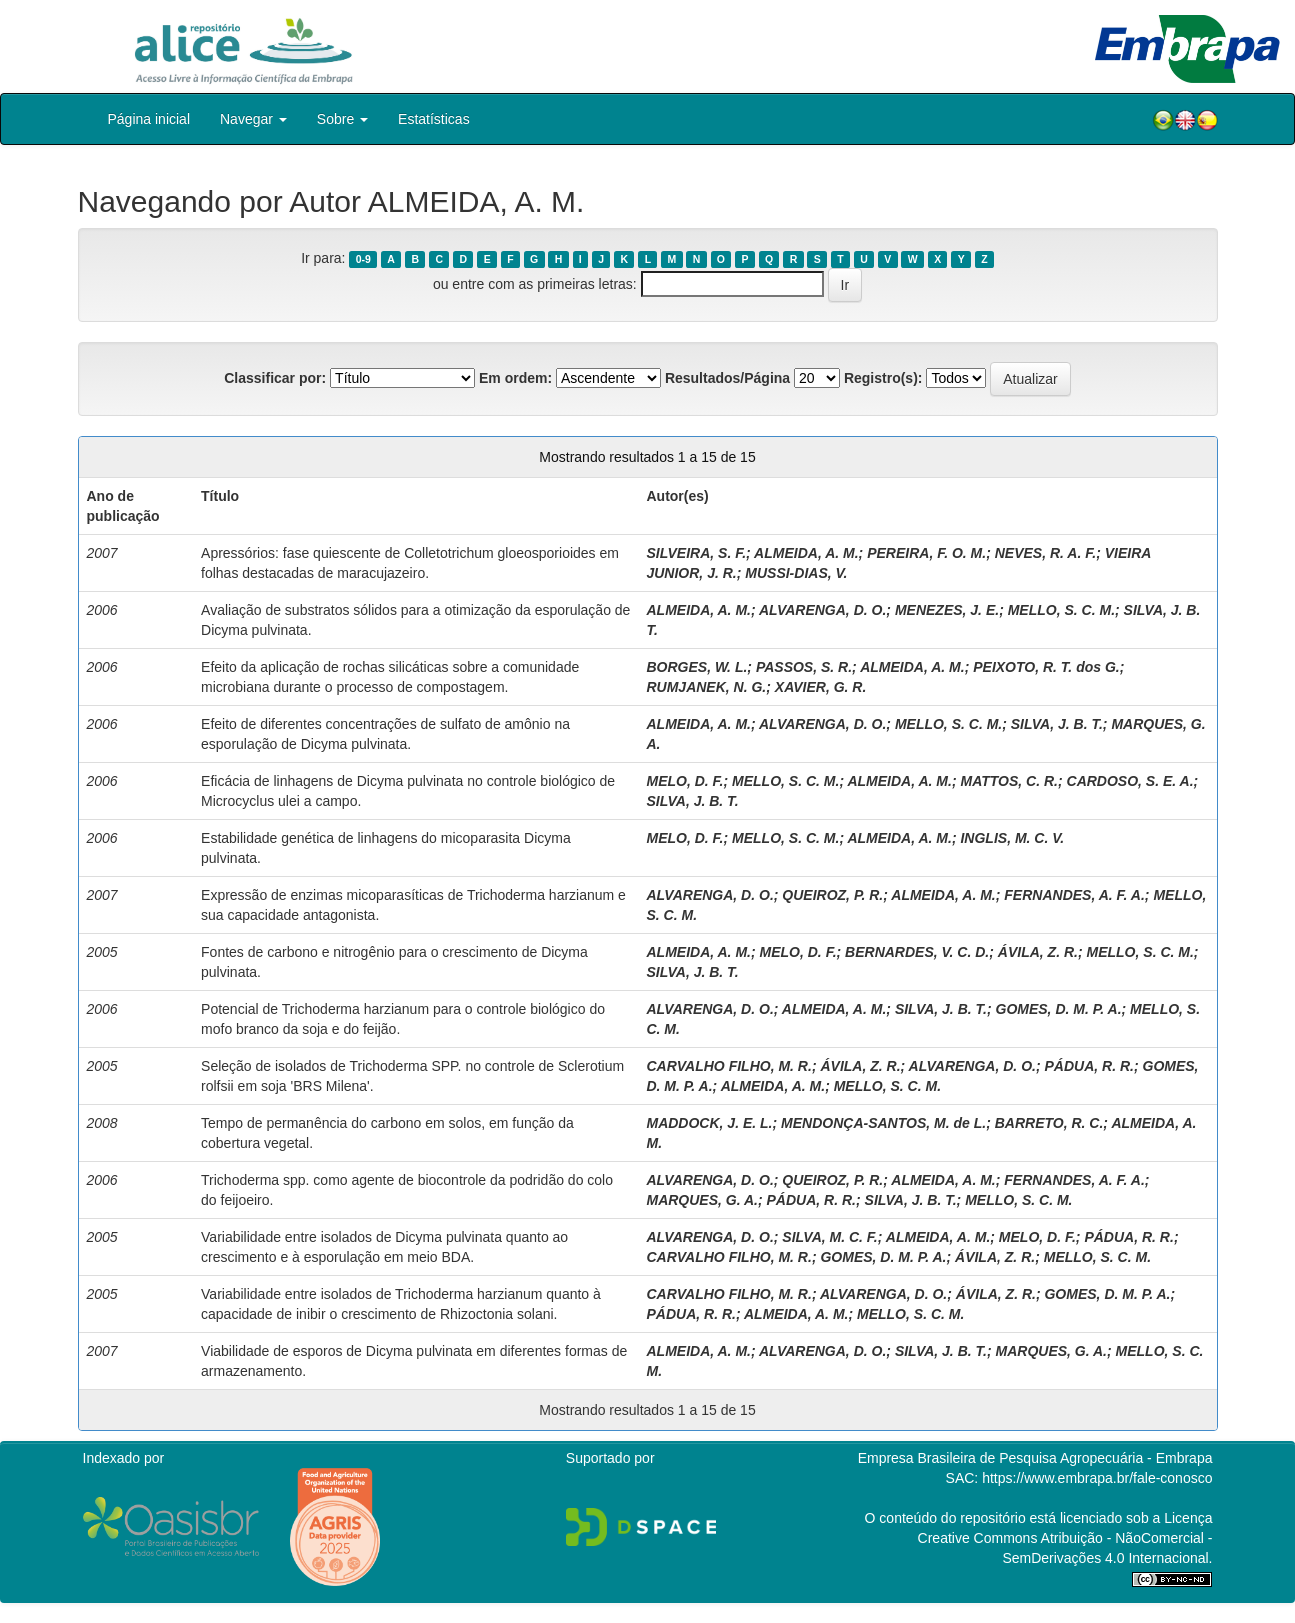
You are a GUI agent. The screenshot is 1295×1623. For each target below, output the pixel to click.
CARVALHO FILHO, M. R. (728, 1066)
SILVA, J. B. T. (1057, 724)
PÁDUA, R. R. (1088, 1066)
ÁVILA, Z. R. (1038, 952)
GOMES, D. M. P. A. (1059, 1009)
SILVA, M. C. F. (829, 1237)
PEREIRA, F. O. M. (926, 553)
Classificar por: (275, 378)
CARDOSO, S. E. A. (1130, 781)
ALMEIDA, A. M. (806, 553)
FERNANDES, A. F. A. (1074, 895)
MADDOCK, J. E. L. (709, 1123)
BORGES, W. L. (696, 667)
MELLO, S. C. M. (1061, 610)
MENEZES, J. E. (947, 610)
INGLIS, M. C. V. (1012, 838)
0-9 (363, 259)
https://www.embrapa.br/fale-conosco (1097, 1478)
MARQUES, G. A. (702, 1200)
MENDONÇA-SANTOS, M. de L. (883, 1123)
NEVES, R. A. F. (1045, 553)
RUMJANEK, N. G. (706, 687)
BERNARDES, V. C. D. (917, 952)
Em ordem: (515, 378)
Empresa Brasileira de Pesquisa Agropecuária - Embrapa (1035, 1458)
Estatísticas (434, 119)
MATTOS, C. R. (1008, 781)
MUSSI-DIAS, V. (796, 573)
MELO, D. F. (684, 781)
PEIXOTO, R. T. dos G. (1046, 667)
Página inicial (149, 119)
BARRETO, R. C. (1049, 1123)
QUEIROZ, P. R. (832, 895)
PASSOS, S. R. (804, 667)
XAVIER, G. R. (821, 687)
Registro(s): (883, 378)
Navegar (253, 119)
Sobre (342, 119)
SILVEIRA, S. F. (696, 553)
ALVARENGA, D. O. (822, 610)
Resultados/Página (727, 378)
